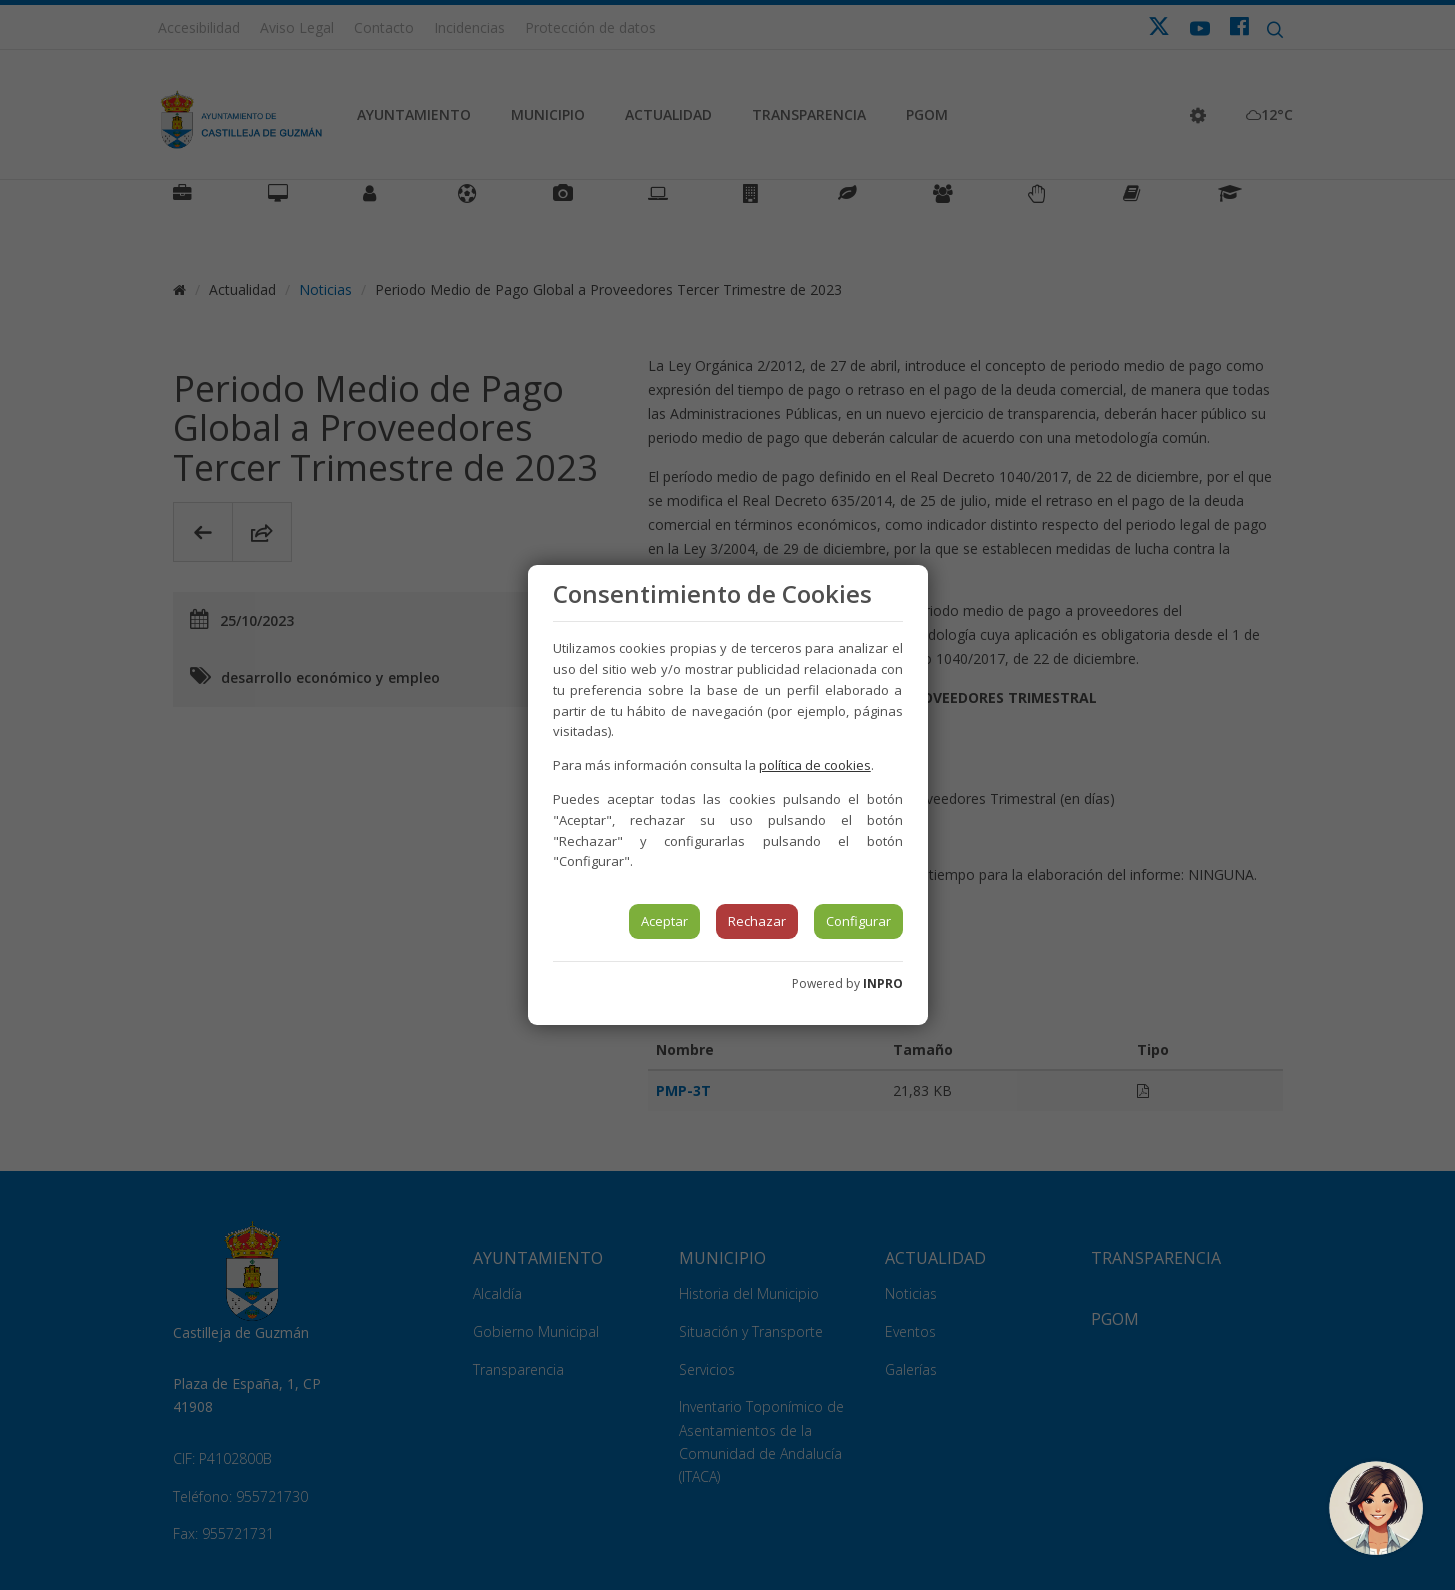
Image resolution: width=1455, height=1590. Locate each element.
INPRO (883, 983)
